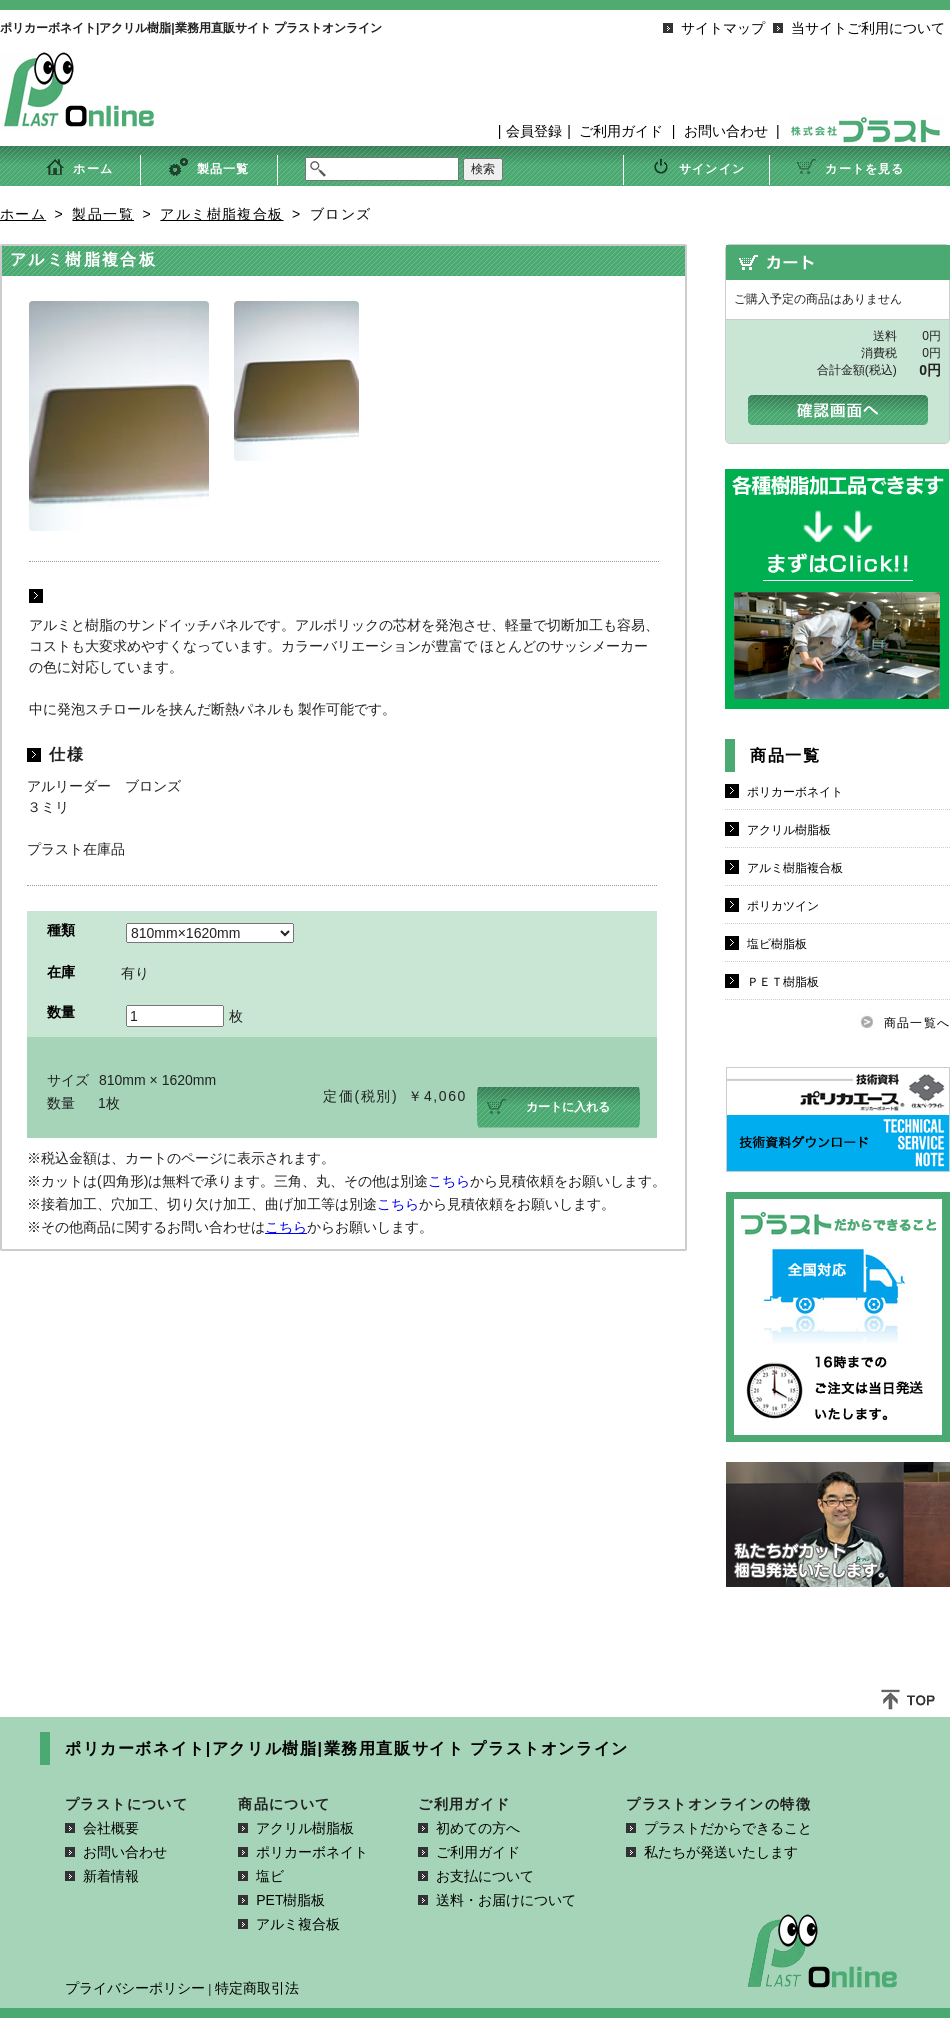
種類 (61, 930)
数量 (61, 1012)
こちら (449, 1181)
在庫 (61, 972)
